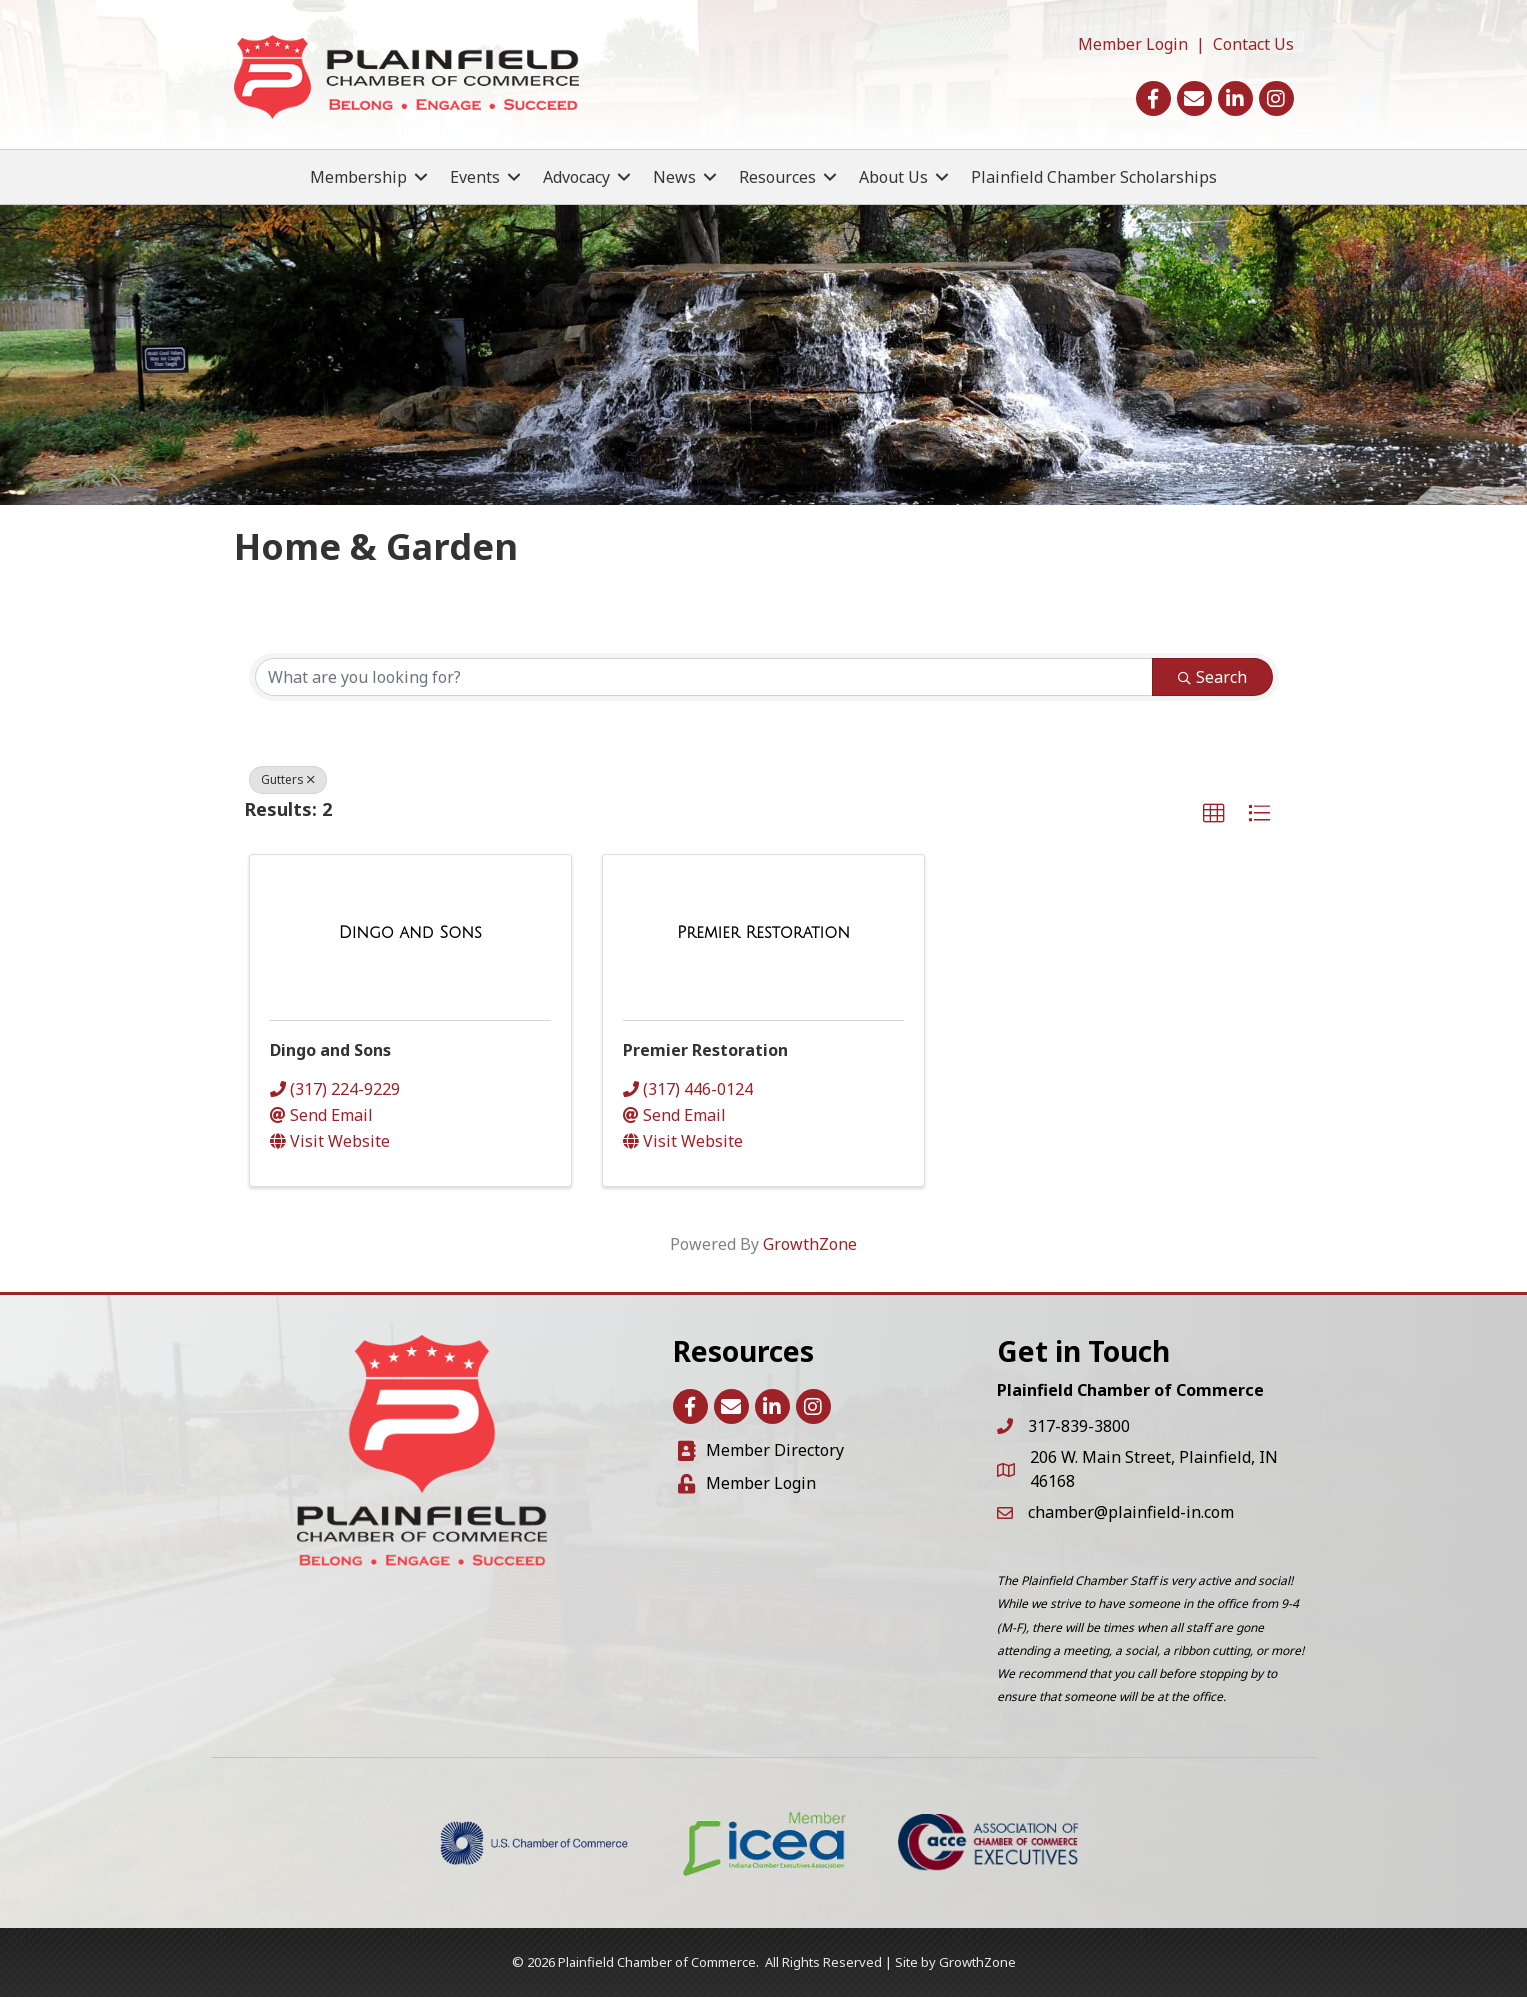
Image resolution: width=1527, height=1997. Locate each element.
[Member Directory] (761, 1450)
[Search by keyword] (704, 677)
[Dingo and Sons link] (410, 933)
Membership (358, 177)
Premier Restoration (705, 1050)
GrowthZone (810, 1244)
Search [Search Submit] (1212, 677)
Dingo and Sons (330, 1050)
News (674, 177)
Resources (777, 177)
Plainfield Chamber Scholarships (1094, 177)
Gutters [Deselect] (288, 779)
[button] (1214, 814)
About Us (893, 177)
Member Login (1133, 44)
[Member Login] (747, 1483)
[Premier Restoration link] (763, 933)
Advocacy (576, 177)
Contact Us (1253, 44)
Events (475, 177)
